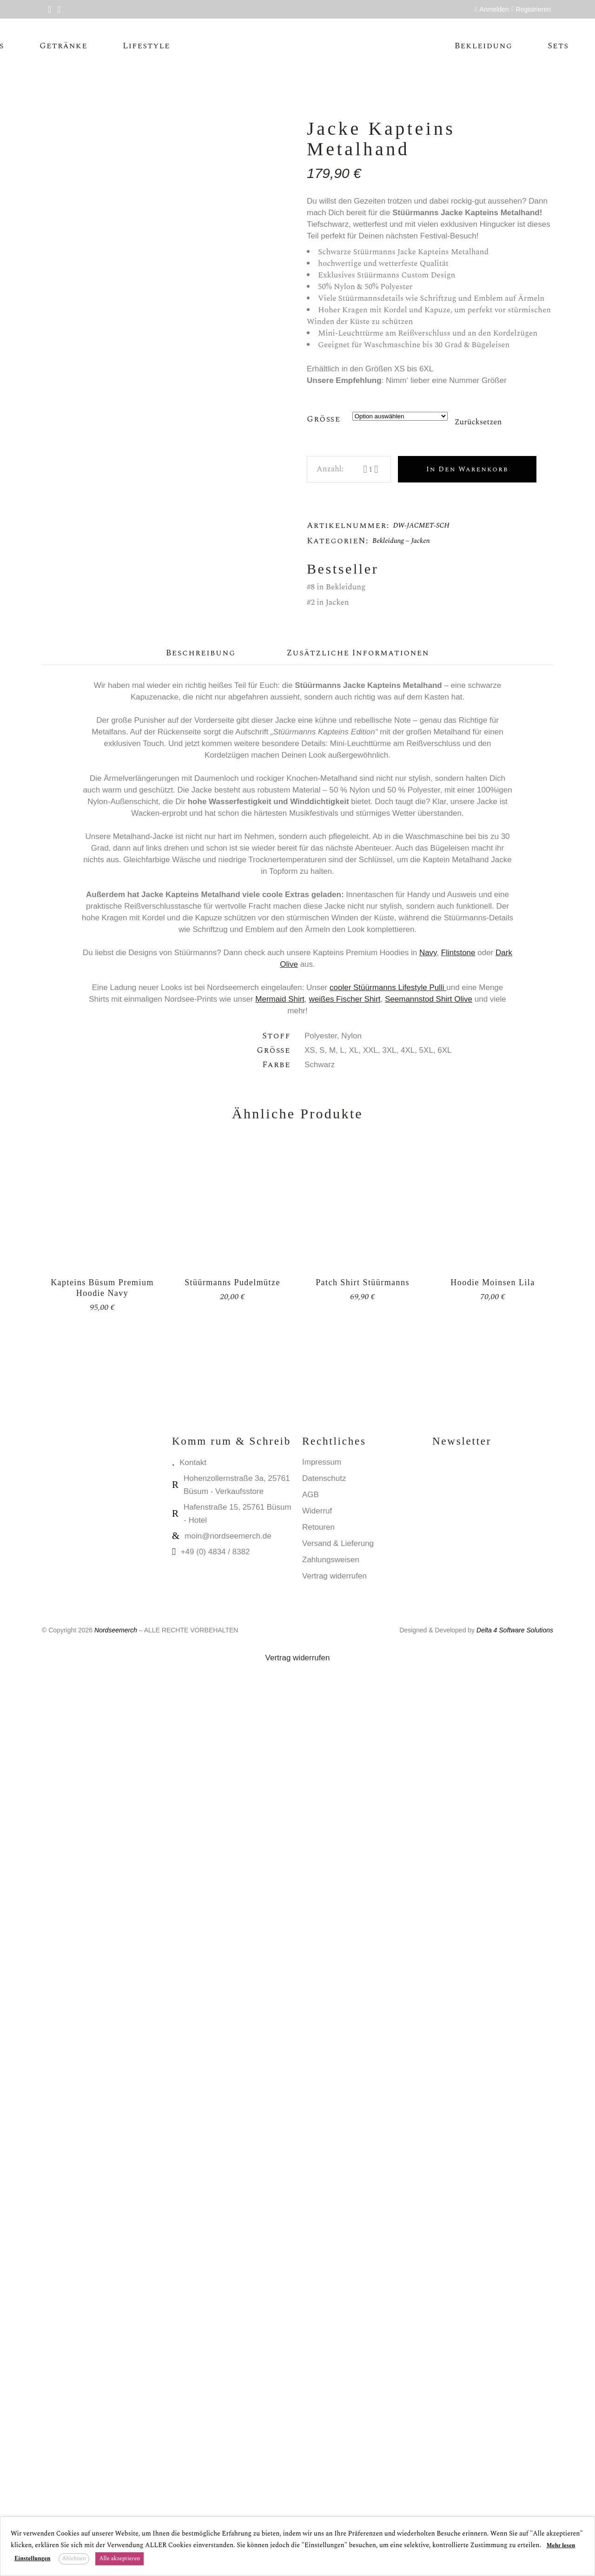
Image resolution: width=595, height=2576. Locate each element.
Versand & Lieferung (338, 2451)
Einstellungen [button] (32, 2558)
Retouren (318, 2435)
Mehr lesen (561, 2545)
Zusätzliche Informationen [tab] (358, 1560)
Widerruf (317, 2418)
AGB (310, 2402)
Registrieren (533, 9)
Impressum (321, 2369)
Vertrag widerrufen (334, 2483)
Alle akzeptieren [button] (119, 2558)
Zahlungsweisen (330, 2467)
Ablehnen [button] (74, 2558)
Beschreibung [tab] (200, 1560)
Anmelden (494, 9)
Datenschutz (324, 2386)
